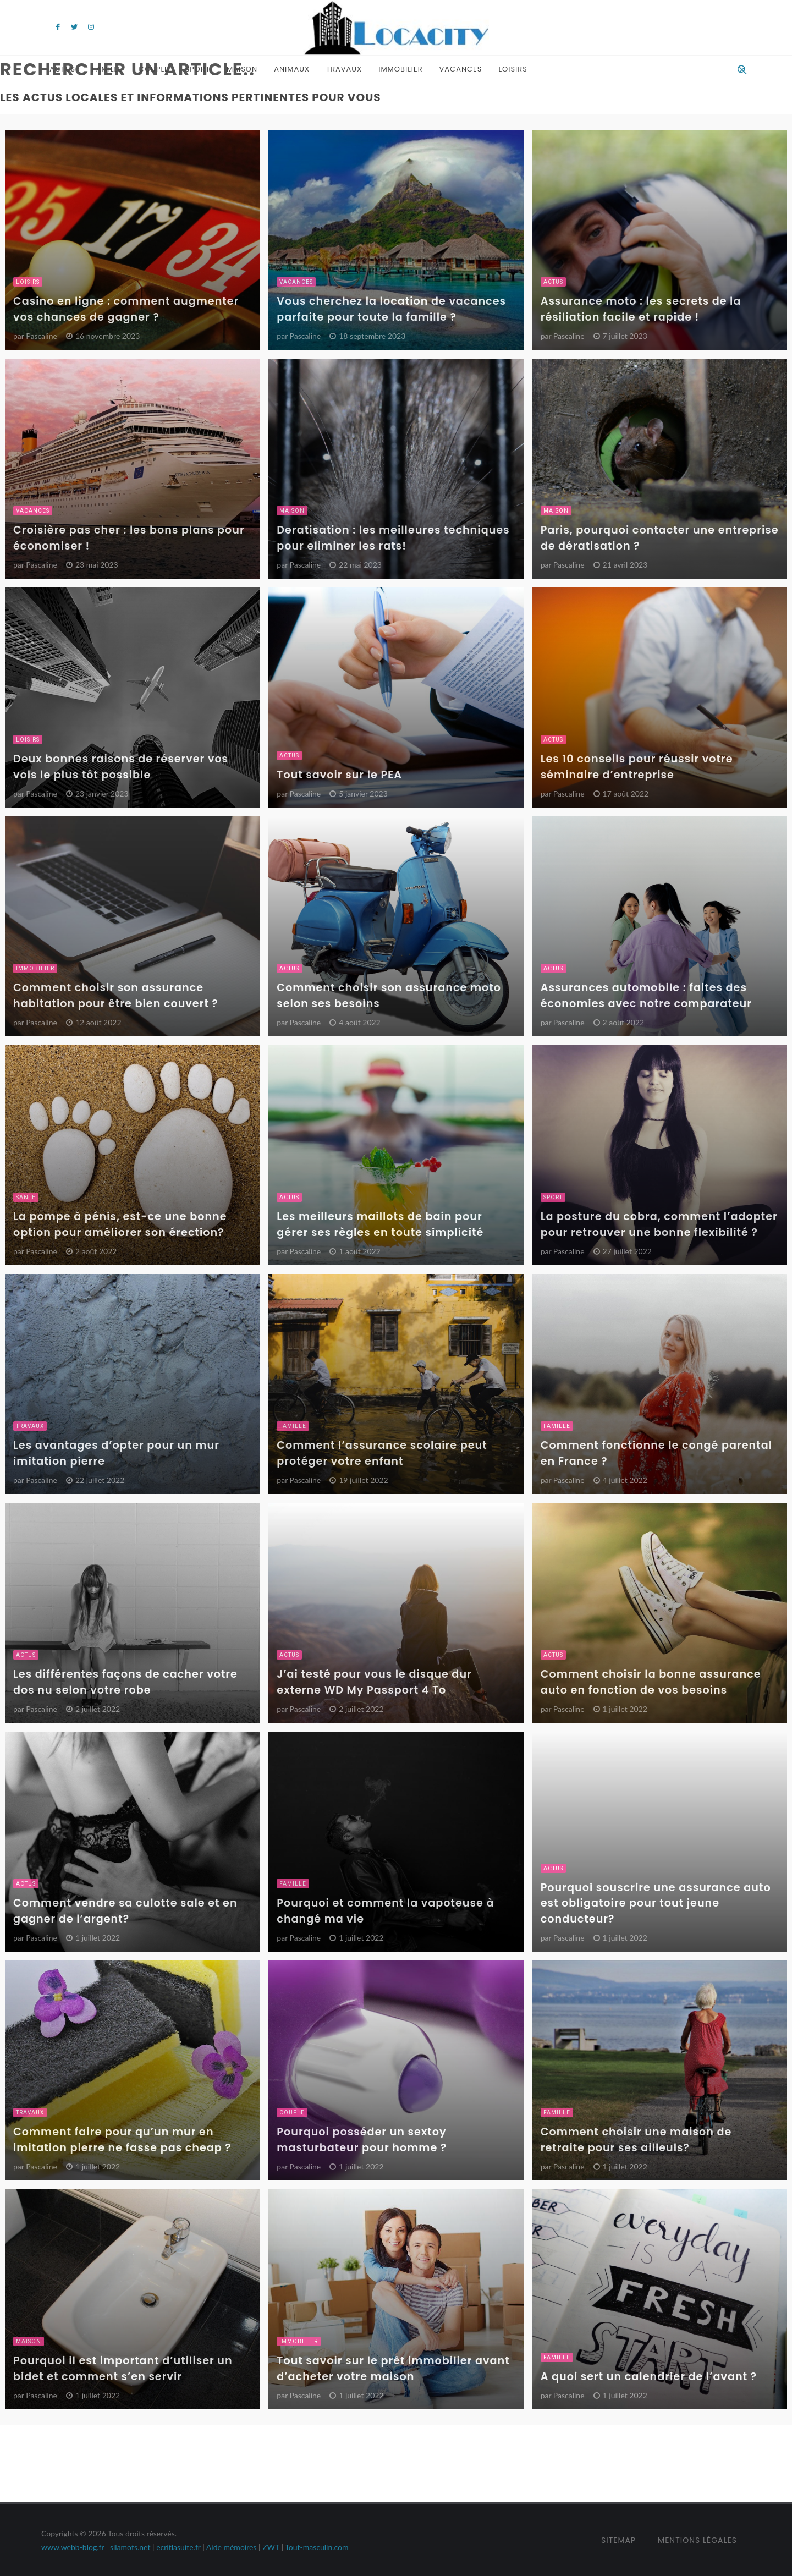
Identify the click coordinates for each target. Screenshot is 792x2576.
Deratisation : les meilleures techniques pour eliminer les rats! (393, 538)
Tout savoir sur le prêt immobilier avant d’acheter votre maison (393, 2368)
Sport (197, 69)
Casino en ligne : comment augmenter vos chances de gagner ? (126, 309)
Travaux (344, 69)
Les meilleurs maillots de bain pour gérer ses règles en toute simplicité (380, 1224)
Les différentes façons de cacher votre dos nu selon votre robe (125, 1682)
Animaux (292, 69)
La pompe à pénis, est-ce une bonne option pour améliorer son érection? (120, 1224)
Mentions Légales (697, 2540)
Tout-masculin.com (316, 2547)
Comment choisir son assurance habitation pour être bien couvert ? (115, 995)
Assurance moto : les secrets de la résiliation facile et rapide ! (641, 309)
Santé (26, 1197)
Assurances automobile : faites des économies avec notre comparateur (646, 995)
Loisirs (512, 69)
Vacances (460, 69)
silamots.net (130, 2547)
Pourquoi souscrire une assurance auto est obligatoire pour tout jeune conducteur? (656, 1903)
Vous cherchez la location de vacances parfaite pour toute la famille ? (391, 309)
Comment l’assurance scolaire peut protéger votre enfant (382, 1453)
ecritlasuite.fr (178, 2547)
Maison (242, 69)
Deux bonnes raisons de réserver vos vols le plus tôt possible (120, 766)
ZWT (270, 2547)
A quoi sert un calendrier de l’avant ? (649, 2376)
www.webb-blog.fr (72, 2547)
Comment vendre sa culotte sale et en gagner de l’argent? (125, 1911)
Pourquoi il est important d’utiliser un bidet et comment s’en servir (123, 2368)
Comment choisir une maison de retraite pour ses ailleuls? (636, 2139)
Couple (154, 69)
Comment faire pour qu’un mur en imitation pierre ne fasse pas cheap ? (122, 2139)
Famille (107, 69)
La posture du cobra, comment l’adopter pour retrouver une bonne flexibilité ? (659, 1224)
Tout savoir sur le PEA (339, 774)
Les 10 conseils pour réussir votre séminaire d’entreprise (637, 766)
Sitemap (618, 2540)
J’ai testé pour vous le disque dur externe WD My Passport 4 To (374, 1682)
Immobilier (400, 69)
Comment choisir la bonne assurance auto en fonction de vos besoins (651, 1682)
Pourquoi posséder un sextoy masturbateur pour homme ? (362, 2139)
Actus (62, 69)
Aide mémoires (231, 2547)
